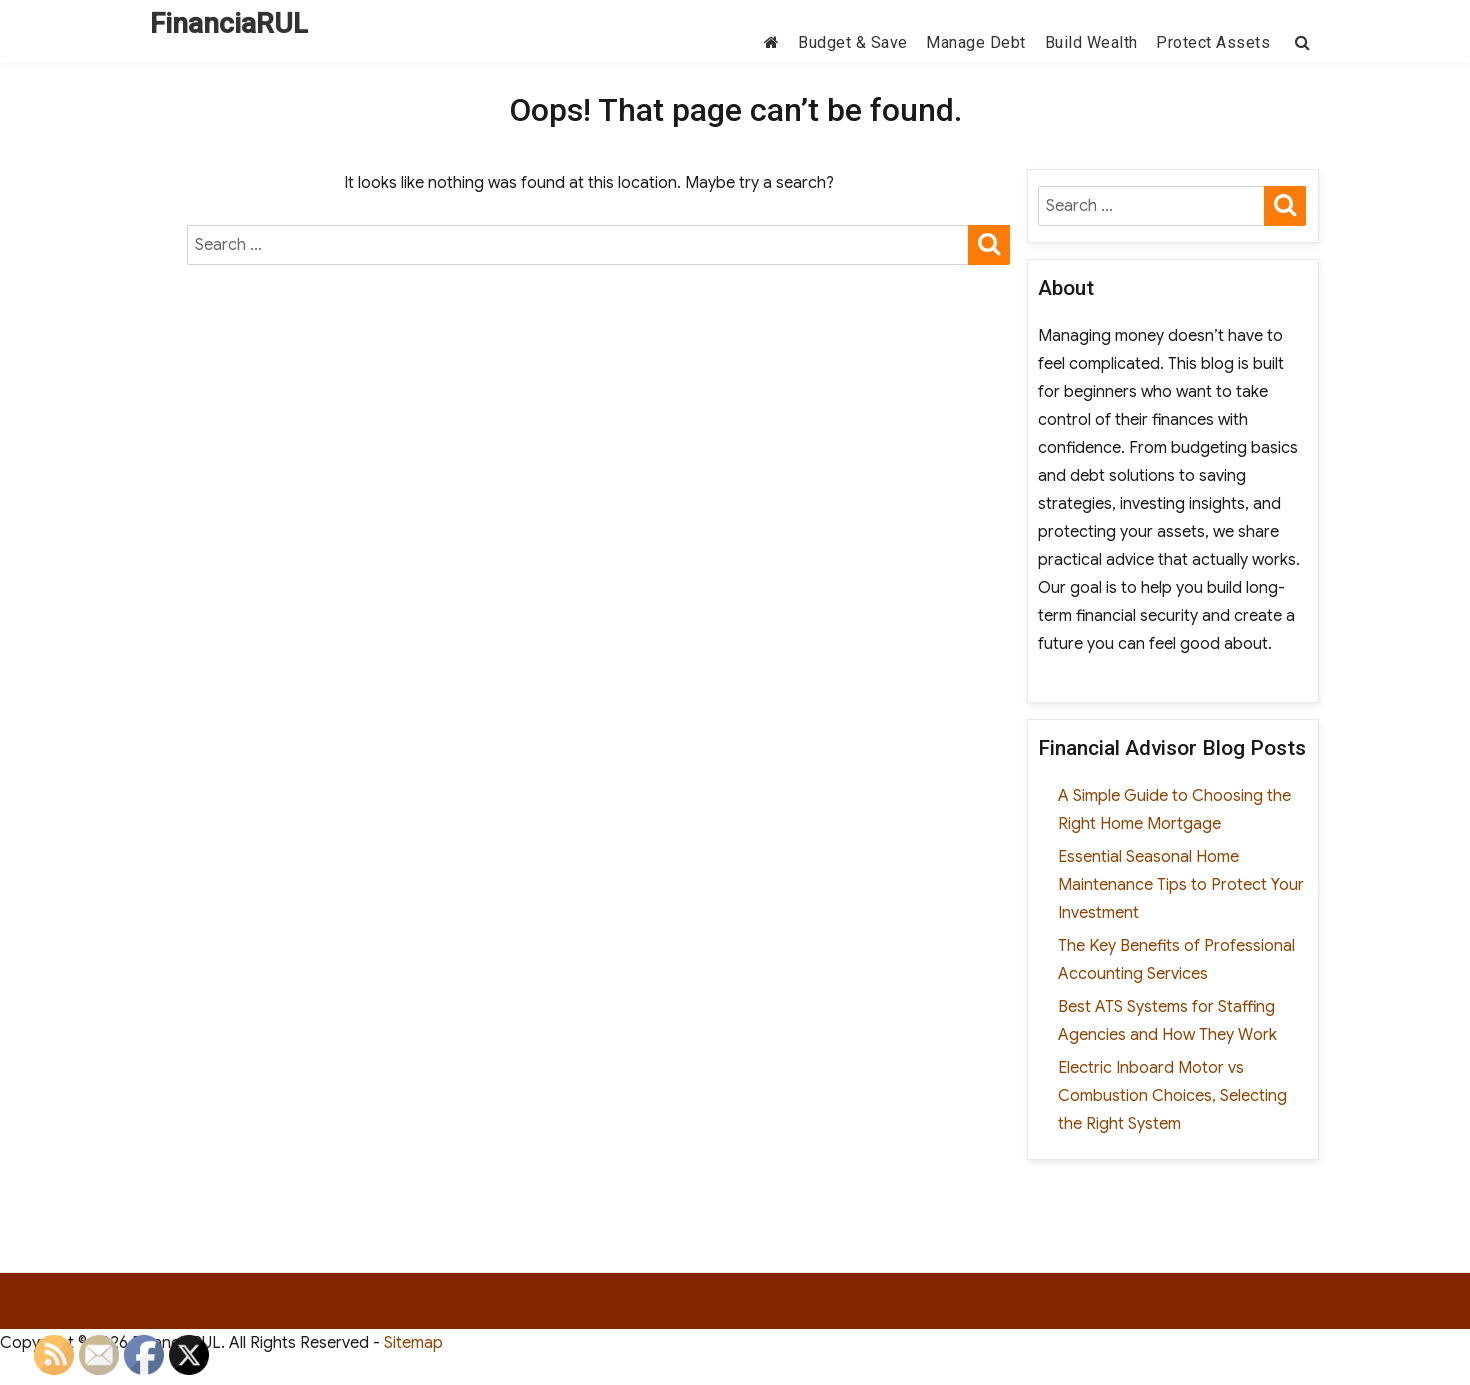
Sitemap (413, 1343)
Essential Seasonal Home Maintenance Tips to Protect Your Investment (1181, 885)
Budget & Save (853, 42)
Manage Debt (976, 42)
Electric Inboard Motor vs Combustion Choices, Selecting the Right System (1172, 1096)
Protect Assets (1213, 42)
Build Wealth (1091, 42)
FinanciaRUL (229, 23)
